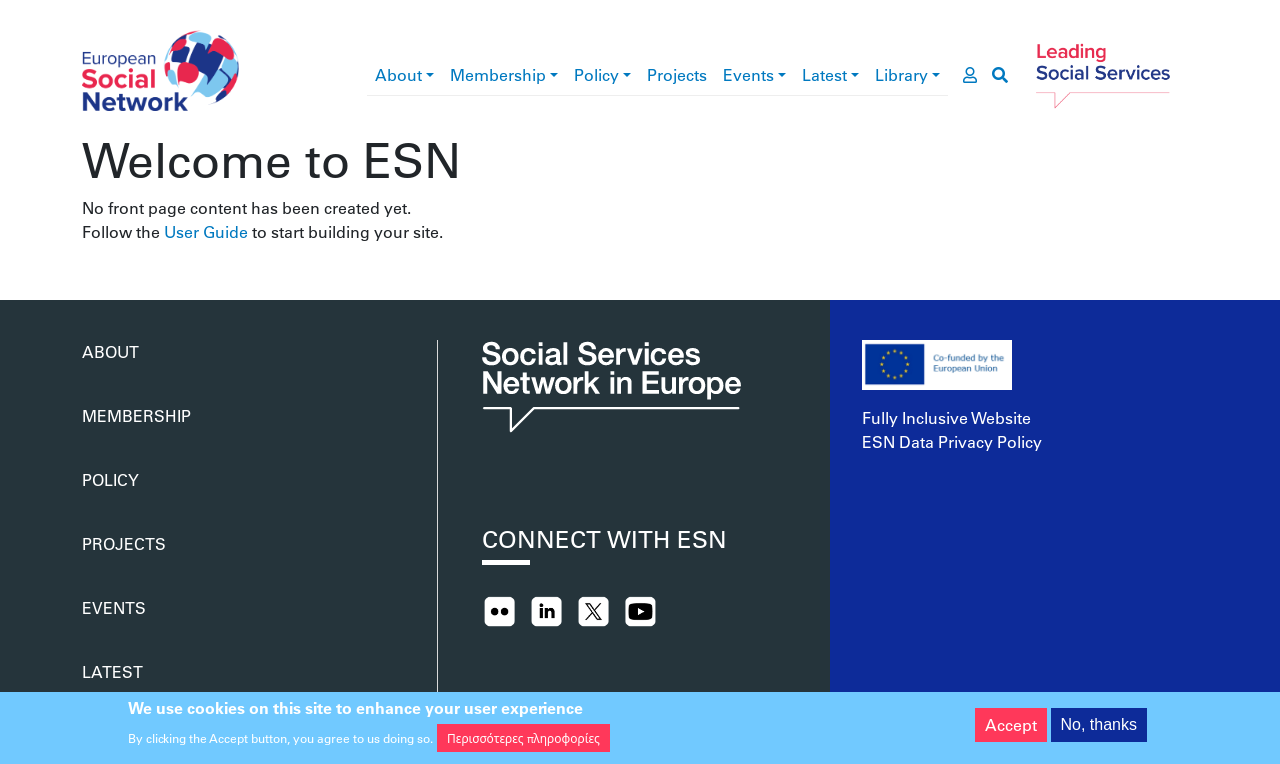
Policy (596, 74)
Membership (498, 74)
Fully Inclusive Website (946, 417)
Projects (677, 74)
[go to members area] (970, 75)
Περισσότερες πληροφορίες (523, 742)
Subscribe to (90, 252)
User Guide (206, 231)
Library (901, 74)
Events (748, 74)
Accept (1011, 728)
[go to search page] (1000, 75)
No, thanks (1099, 728)
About (398, 74)
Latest (824, 74)
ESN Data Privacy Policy (952, 441)
